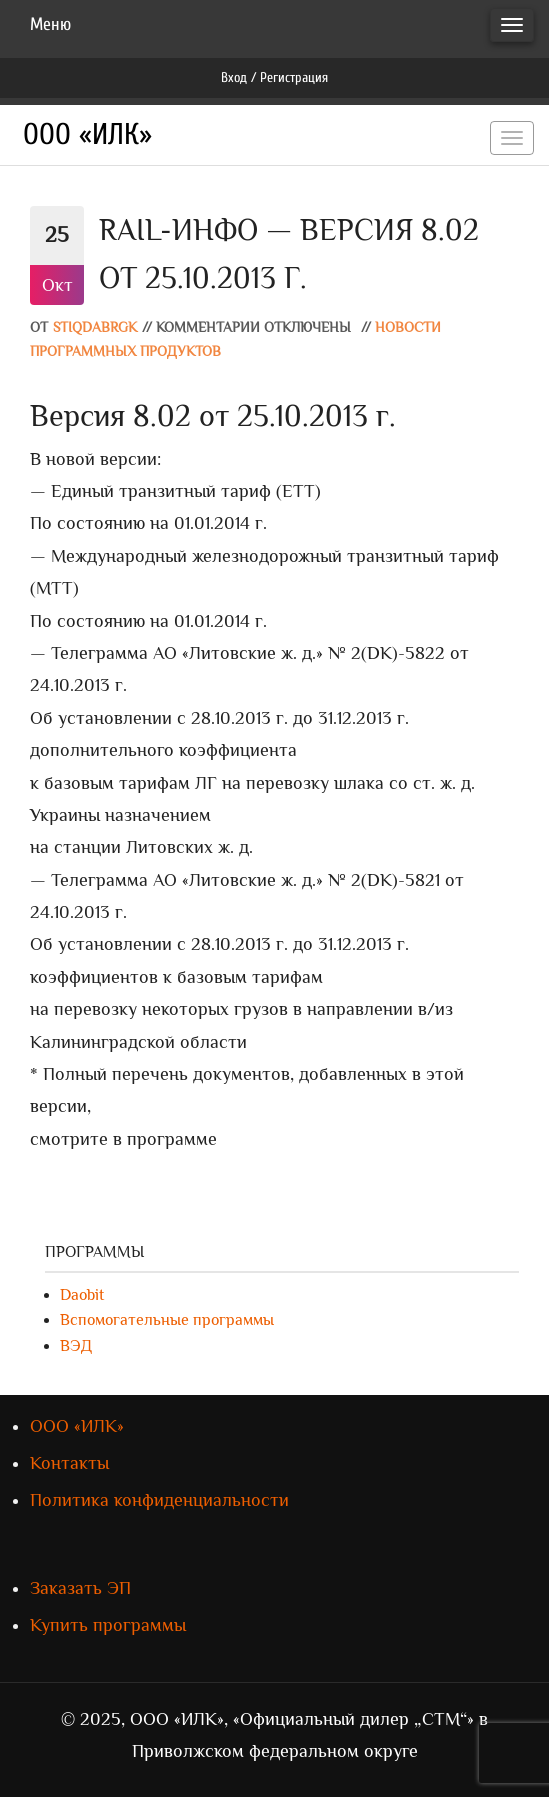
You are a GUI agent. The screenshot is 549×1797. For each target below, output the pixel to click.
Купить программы (108, 1625)
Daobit (82, 1295)
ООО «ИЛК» (87, 134)
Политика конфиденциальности (159, 1500)
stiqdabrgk (95, 327)
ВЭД (76, 1346)
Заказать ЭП (80, 1588)
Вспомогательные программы (167, 1320)
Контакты (69, 1463)
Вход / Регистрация (274, 77)
